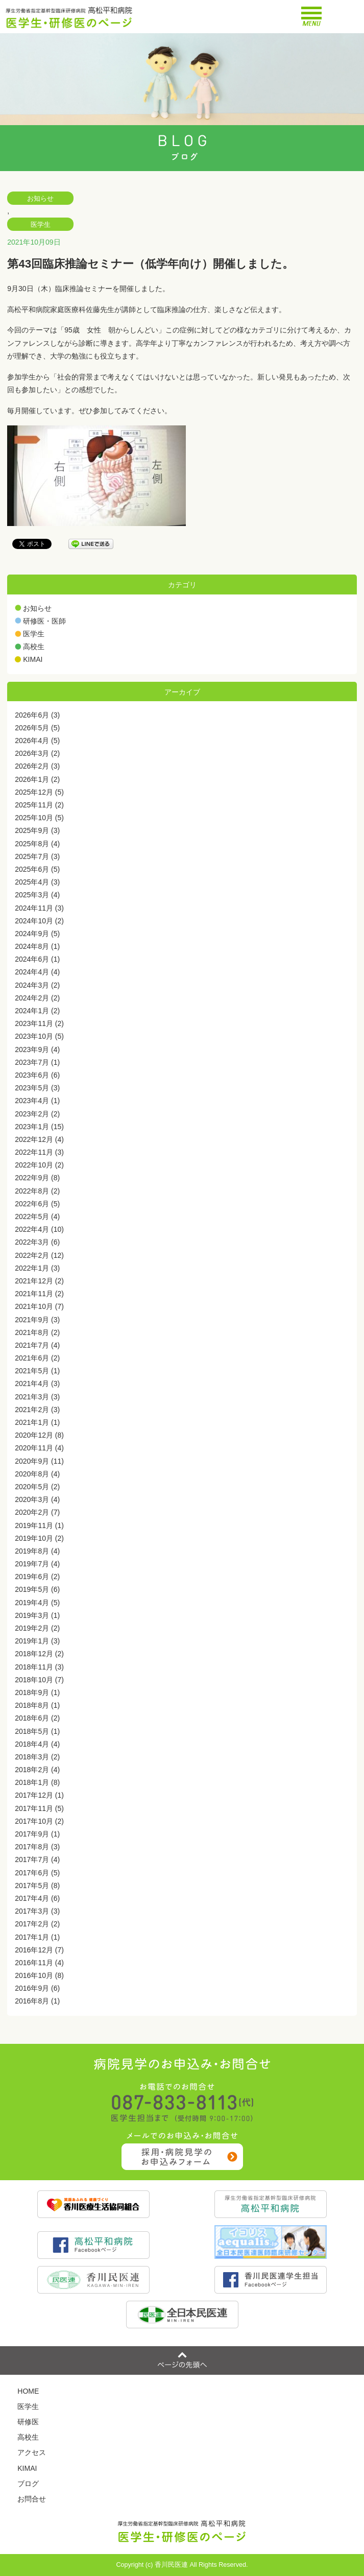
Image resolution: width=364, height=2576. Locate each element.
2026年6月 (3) (37, 715)
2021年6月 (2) (37, 1358)
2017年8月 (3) (37, 1847)
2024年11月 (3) (39, 908)
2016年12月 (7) (39, 1950)
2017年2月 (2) (37, 1924)
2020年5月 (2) (37, 1487)
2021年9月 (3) (37, 1320)
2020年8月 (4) (37, 1474)
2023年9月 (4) (37, 1049)
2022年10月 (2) (39, 1165)
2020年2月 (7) (37, 1512)
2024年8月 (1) (37, 946)
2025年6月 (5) (37, 869)
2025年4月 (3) (37, 882)
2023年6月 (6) (37, 1075)
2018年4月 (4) (37, 1744)
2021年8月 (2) (37, 1332)
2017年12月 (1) (39, 1795)
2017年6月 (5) (37, 1873)
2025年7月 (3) (37, 856)
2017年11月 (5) (39, 1808)
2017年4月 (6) (37, 1898)
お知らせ (40, 198)
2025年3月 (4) (37, 895)
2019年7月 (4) (37, 1564)
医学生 (41, 224)
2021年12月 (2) (39, 1281)
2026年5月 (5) (37, 728)
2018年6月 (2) (37, 1718)
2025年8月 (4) (37, 844)
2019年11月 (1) (39, 1525)
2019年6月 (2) (37, 1576)
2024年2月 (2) (37, 998)
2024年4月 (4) (37, 972)
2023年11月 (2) (39, 1023)
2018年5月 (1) (37, 1731)
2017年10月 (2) (39, 1821)
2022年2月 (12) (39, 1255)
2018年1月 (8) (37, 1782)
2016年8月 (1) (37, 2001)
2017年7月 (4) (37, 1859)
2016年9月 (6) (37, 1988)
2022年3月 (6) (37, 1242)
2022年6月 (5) (37, 1204)
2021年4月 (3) (37, 1383)
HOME (28, 2391)
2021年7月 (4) (37, 1345)
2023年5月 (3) (37, 1088)
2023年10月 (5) (39, 1036)
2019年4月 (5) (37, 1603)
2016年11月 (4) (39, 1963)
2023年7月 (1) (37, 1062)
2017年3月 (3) (37, 1911)
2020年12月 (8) (39, 1435)
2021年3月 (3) (37, 1397)
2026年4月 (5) (37, 740)
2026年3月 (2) (37, 753)
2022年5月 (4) (37, 1216)
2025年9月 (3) (37, 830)
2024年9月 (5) (37, 933)
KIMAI (32, 659)
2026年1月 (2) (37, 779)
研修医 (28, 2422)
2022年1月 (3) (37, 1268)
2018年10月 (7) (39, 1680)
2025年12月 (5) (39, 792)
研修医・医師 (44, 621)
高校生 (33, 646)
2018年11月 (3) (39, 1667)
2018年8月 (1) (37, 1705)
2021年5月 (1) (37, 1371)
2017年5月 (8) (37, 1885)
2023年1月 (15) (39, 1127)
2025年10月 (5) (39, 818)
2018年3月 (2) (37, 1757)
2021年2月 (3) (37, 1409)
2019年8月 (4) (37, 1551)
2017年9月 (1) (37, 1834)
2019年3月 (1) (37, 1615)
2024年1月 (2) (37, 1011)
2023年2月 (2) (37, 1114)
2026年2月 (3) (37, 766)
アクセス (31, 2452)
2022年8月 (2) (37, 1191)
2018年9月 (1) (37, 1692)
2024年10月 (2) (39, 921)
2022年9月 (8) (37, 1178)
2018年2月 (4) (37, 1770)
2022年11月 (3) (39, 1152)
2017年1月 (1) (37, 1937)
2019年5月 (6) (37, 1589)
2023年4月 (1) (37, 1100)
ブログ (28, 2483)
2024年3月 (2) (37, 985)
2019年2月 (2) (37, 1628)
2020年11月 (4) (39, 1448)
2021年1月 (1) (37, 1422)
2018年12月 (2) (39, 1654)
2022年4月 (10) (39, 1229)
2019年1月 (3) (37, 1641)
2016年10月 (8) (39, 1975)
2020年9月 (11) (39, 1461)
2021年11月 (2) (39, 1294)
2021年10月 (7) (39, 1306)
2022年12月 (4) (39, 1139)
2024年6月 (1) (37, 959)
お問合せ (31, 2499)
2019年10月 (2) (39, 1538)
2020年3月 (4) (37, 1499)
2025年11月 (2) (39, 805)
